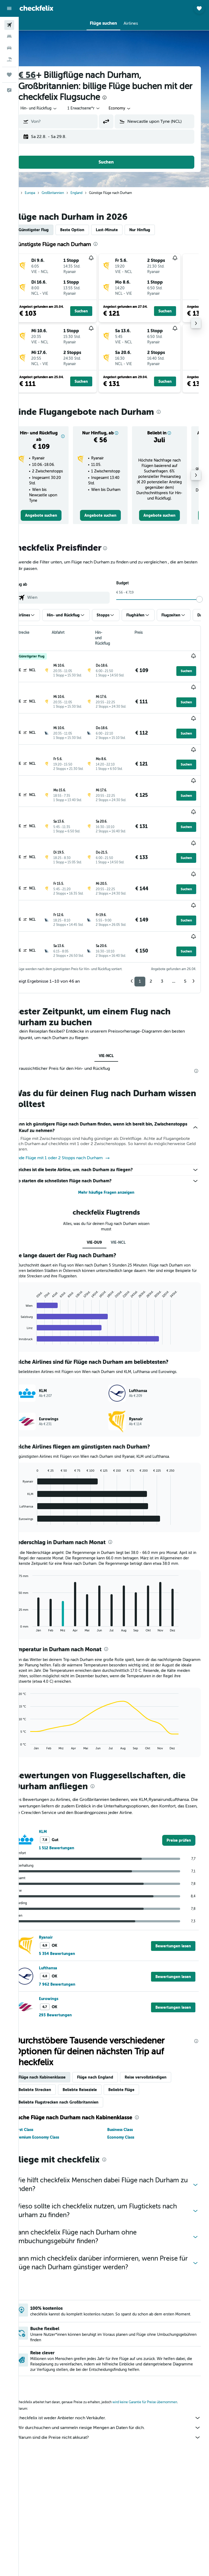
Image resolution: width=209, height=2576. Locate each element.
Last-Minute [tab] (122, 230)
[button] (9, 8)
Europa (45, 193)
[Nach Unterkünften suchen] (9, 36)
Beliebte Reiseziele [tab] (95, 2077)
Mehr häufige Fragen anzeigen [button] (114, 1168)
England (92, 193)
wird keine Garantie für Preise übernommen (160, 2397)
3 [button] (162, 957)
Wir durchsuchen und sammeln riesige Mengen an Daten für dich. (116, 2423)
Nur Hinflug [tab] (155, 230)
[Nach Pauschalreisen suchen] (9, 59)
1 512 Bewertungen (72, 1836)
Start (30, 193)
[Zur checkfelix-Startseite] (36, 8)
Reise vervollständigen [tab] (161, 2065)
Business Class (128, 2117)
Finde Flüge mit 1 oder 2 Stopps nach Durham (77, 1134)
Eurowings (63, 1986)
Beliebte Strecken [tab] (50, 2077)
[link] (54, 520)
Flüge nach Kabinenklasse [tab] (57, 2065)
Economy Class (128, 2125)
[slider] (202, 604)
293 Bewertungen (70, 2003)
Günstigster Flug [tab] (49, 230)
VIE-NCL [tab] (113, 1031)
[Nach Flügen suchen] (9, 25)
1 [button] (140, 957)
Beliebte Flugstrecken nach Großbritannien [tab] (74, 2090)
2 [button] (151, 957)
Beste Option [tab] (87, 230)
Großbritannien (68, 193)
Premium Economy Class (52, 2125)
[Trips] (9, 74)
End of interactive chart (31, 1496)
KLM (58, 1819)
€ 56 (42, 75)
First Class (39, 2117)
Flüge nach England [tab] (110, 2065)
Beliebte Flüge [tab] (137, 2077)
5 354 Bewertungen (72, 1941)
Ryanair (61, 1925)
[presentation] (134, 97)
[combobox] (135, 108)
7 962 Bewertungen (72, 1972)
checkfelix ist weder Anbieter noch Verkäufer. (116, 2413)
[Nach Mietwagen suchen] (9, 47)
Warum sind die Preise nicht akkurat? (116, 2433)
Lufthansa (63, 1956)
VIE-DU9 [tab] (102, 1218)
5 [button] (185, 957)
